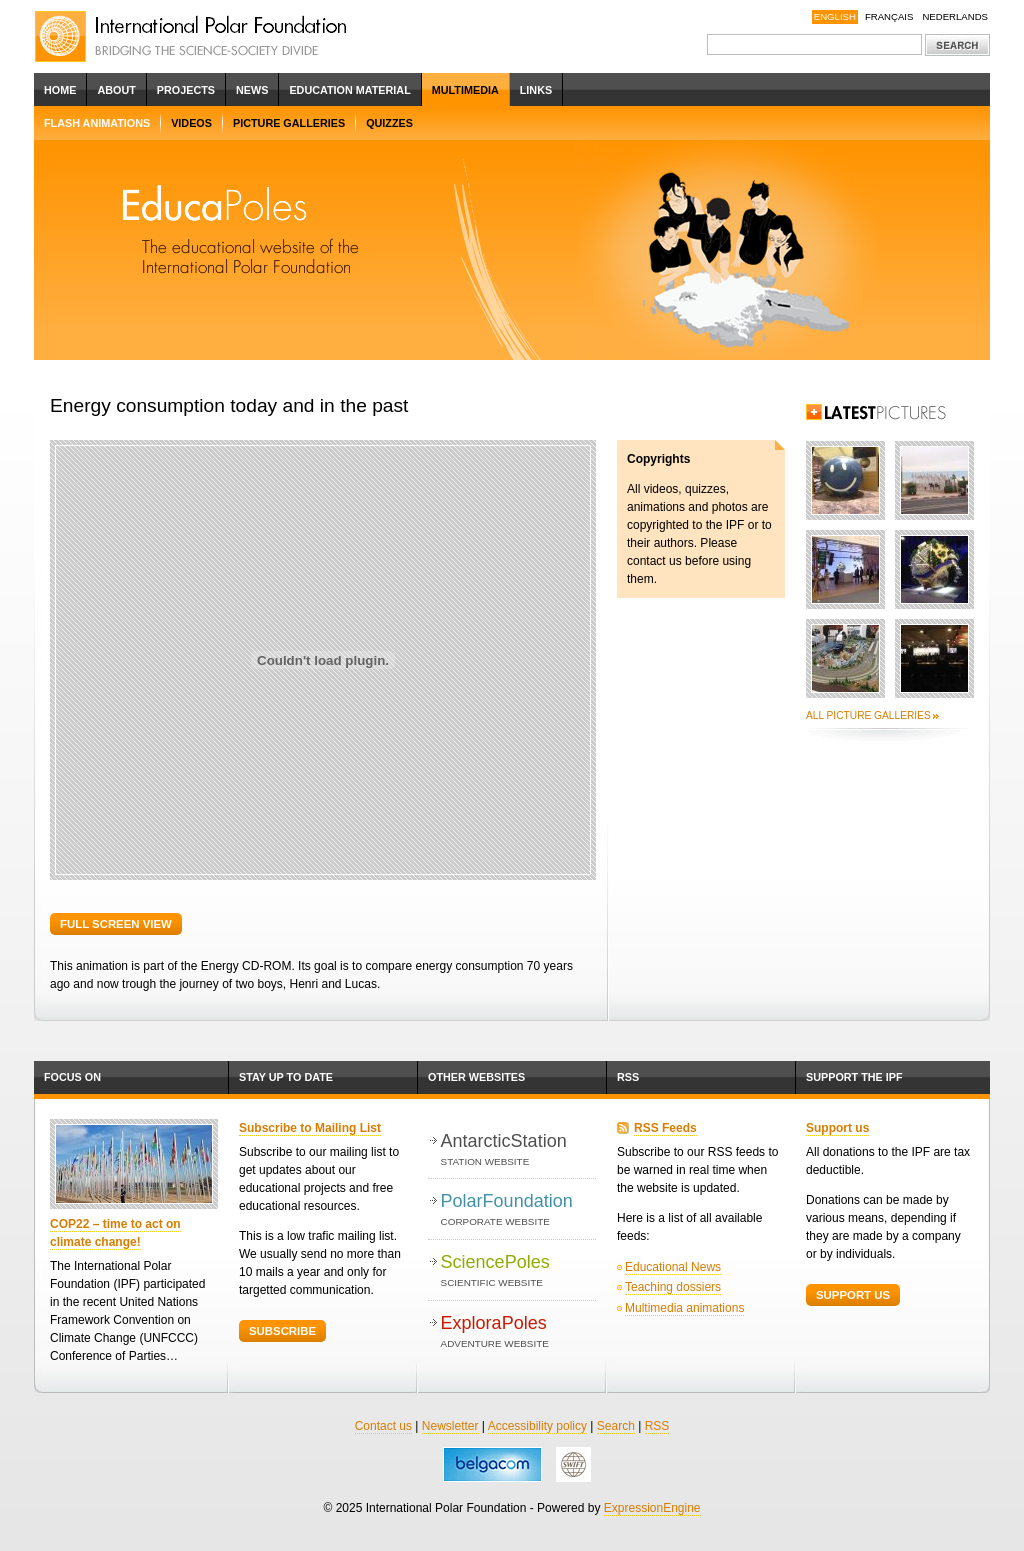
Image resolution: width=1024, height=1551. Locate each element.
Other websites (476, 1077)
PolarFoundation (518, 1210)
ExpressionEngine (652, 1508)
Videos (191, 123)
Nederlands (955, 16)
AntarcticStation (518, 1150)
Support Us (853, 1295)
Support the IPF (854, 1077)
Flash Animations (97, 123)
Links (536, 90)
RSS (628, 1077)
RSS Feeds (665, 1128)
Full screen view (116, 924)
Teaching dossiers (673, 1287)
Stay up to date (286, 1077)
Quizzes (389, 123)
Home (60, 90)
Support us (837, 1128)
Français (889, 16)
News (252, 90)
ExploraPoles (518, 1332)
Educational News (673, 1267)
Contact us (383, 1426)
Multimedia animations (684, 1308)
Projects (186, 90)
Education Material (349, 90)
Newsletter (450, 1426)
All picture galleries (868, 715)
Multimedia (465, 90)
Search (616, 1426)
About (116, 90)
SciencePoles (518, 1271)
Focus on (72, 1077)
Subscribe (282, 1331)
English (835, 16)
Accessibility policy (537, 1426)
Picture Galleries (289, 123)
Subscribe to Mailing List (310, 1128)
